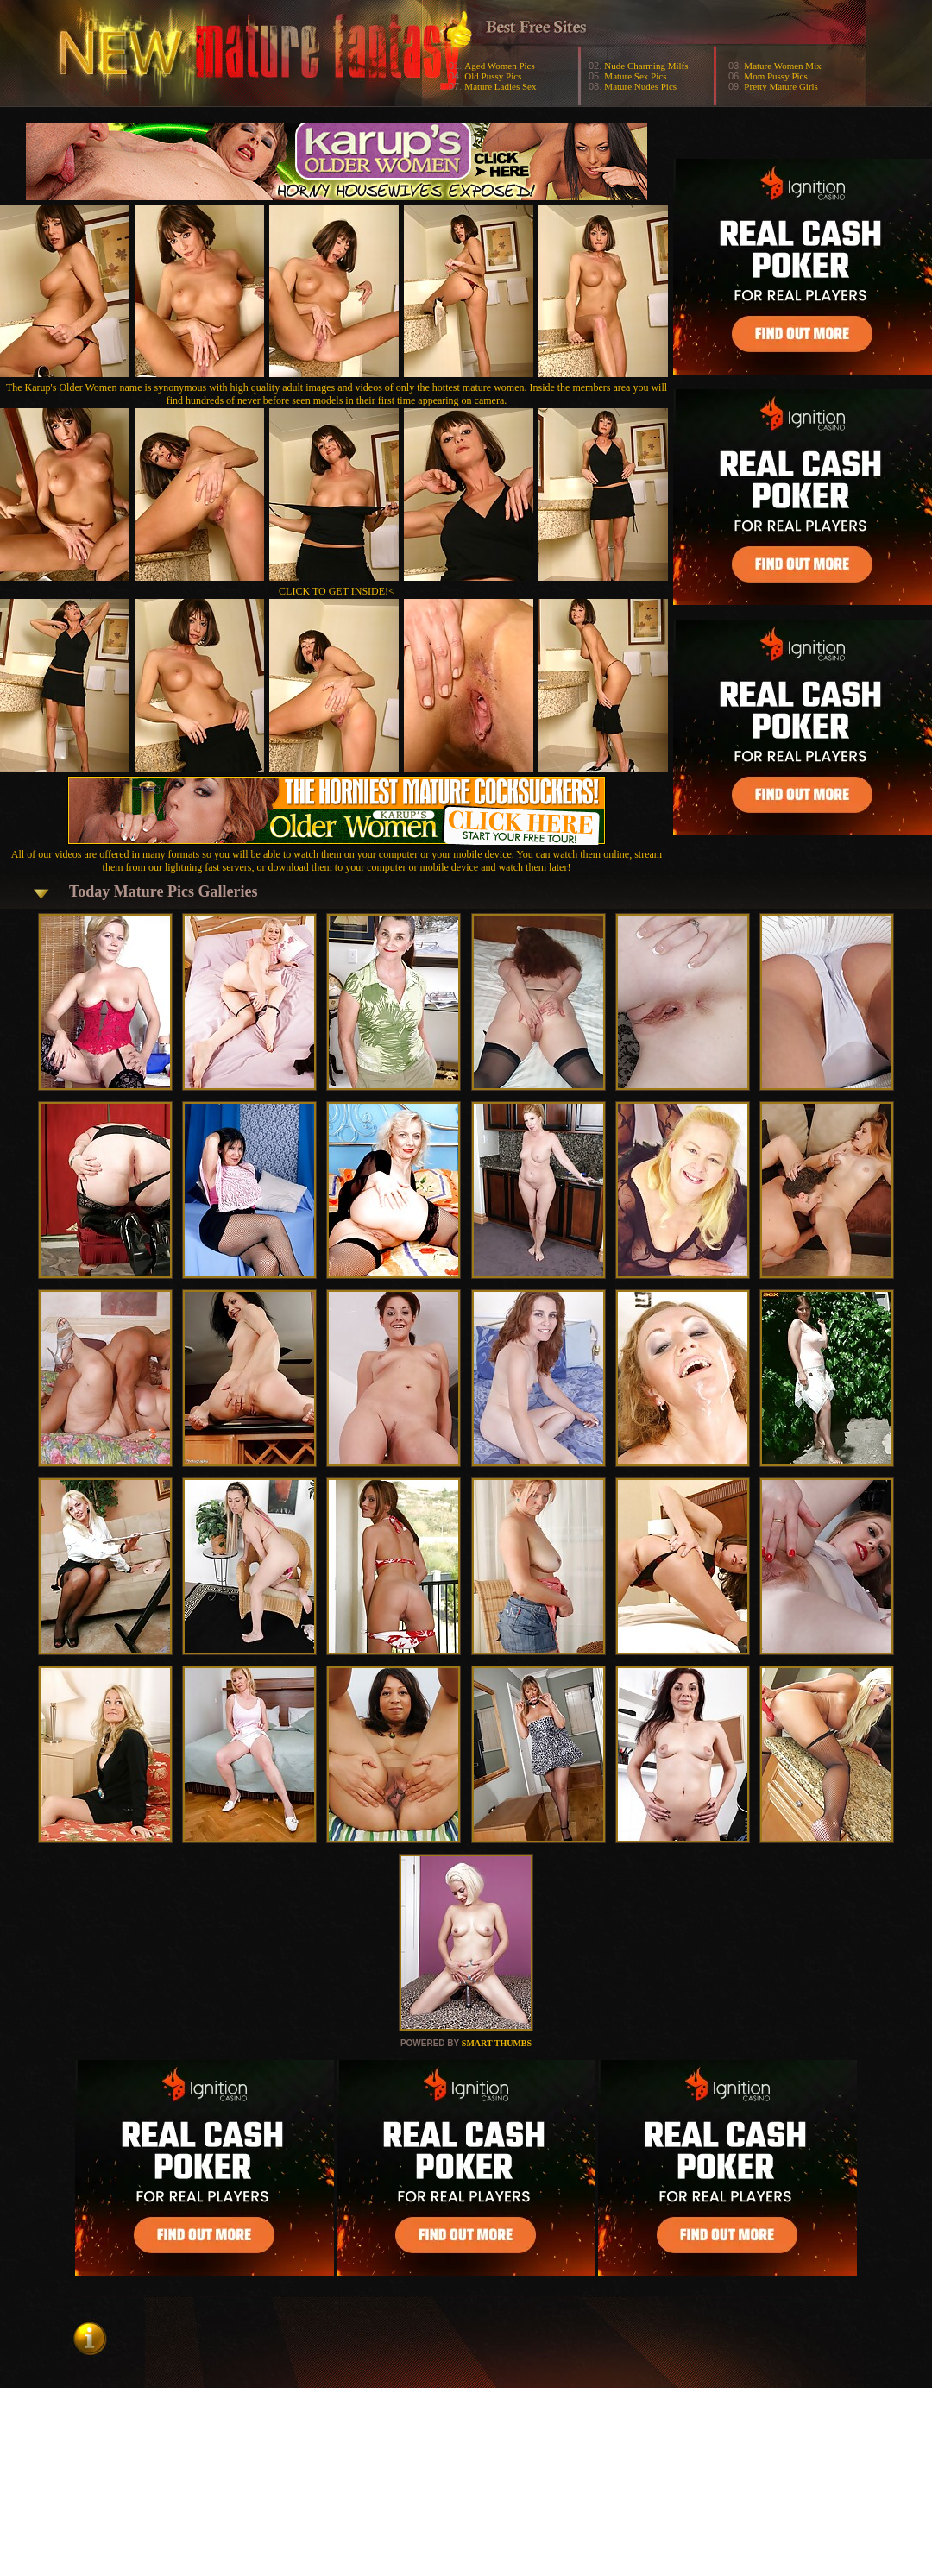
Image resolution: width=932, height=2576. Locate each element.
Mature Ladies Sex (500, 86)
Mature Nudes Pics (640, 86)
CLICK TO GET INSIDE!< (336, 591)
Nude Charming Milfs (646, 65)
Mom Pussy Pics (775, 76)
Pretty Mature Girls (781, 86)
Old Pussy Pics (492, 76)
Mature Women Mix (782, 65)
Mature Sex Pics (635, 76)
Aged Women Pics (499, 65)
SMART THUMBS (497, 2043)
